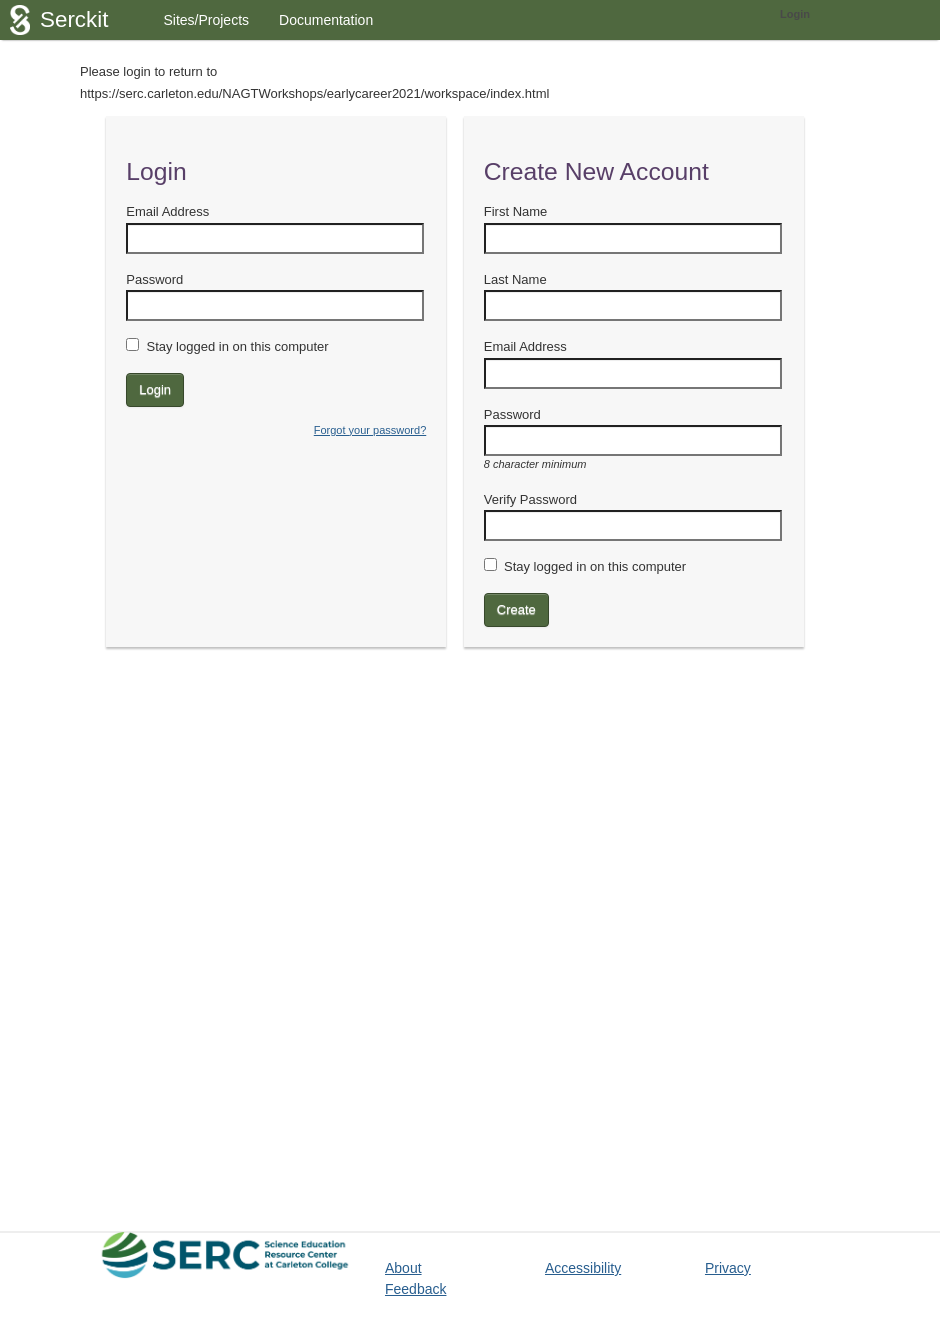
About (403, 1268)
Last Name (515, 279)
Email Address (167, 211)
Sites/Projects (206, 20)
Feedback (415, 1289)
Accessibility (583, 1268)
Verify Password (530, 499)
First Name (516, 211)
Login (795, 14)
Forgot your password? (370, 430)
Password (154, 279)
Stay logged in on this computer (237, 346)
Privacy (728, 1268)
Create (516, 609)
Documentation (326, 20)
